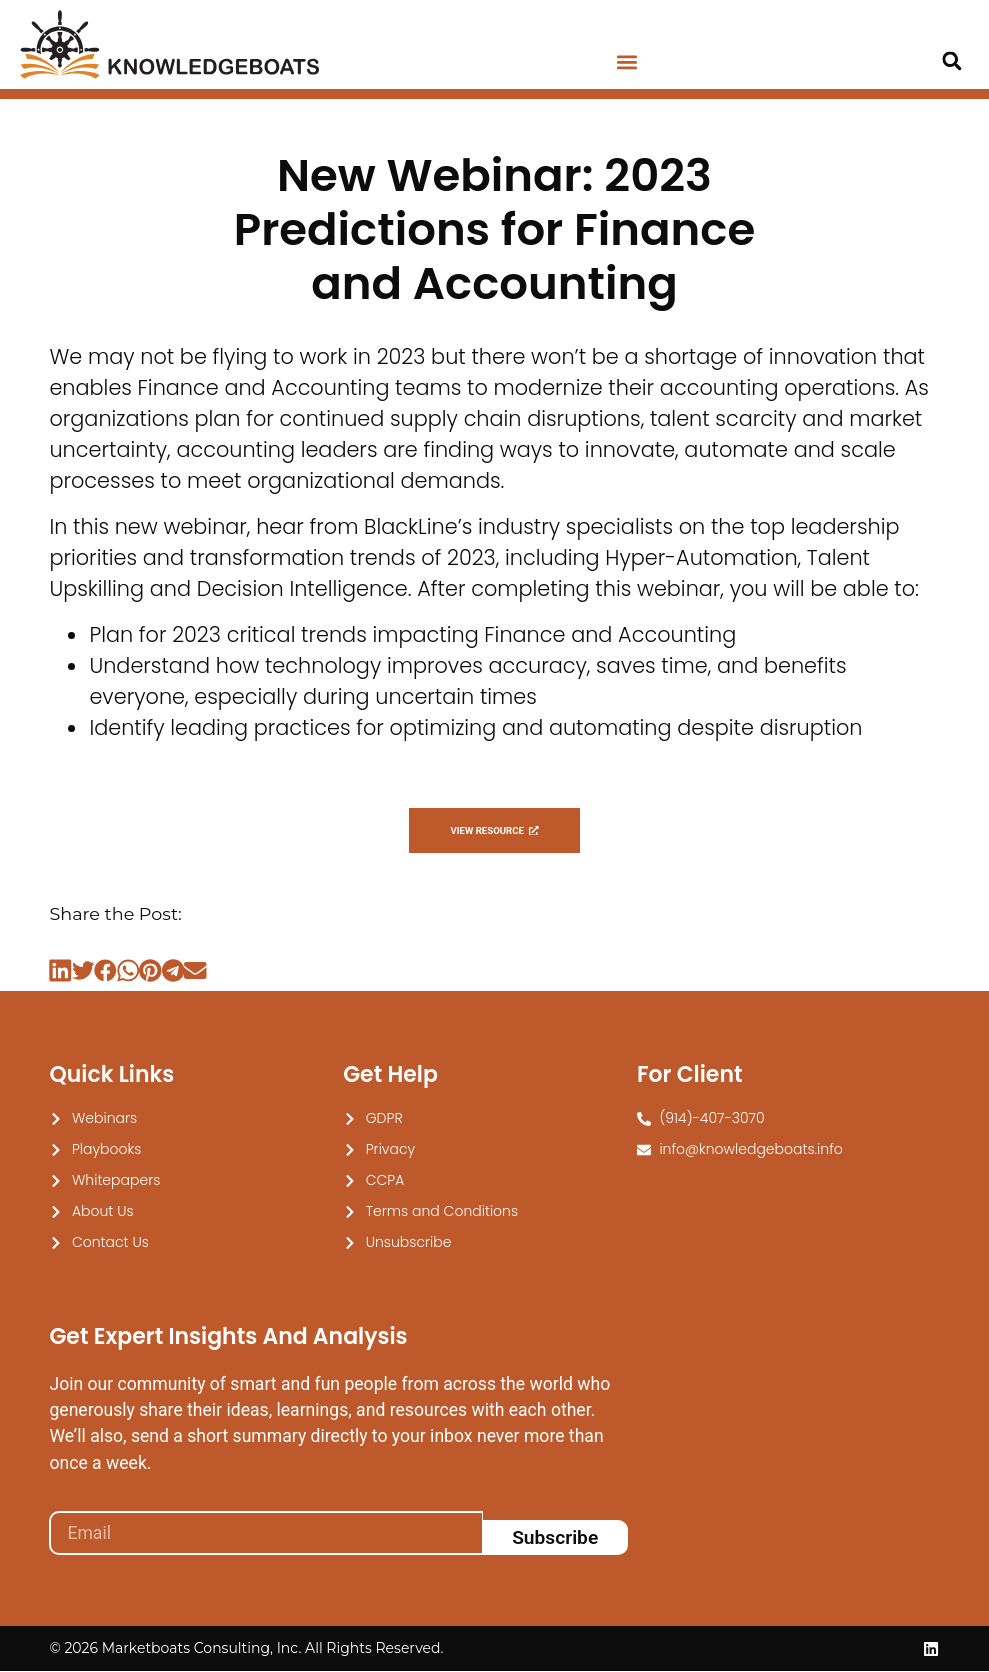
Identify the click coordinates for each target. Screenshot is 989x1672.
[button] (627, 62)
